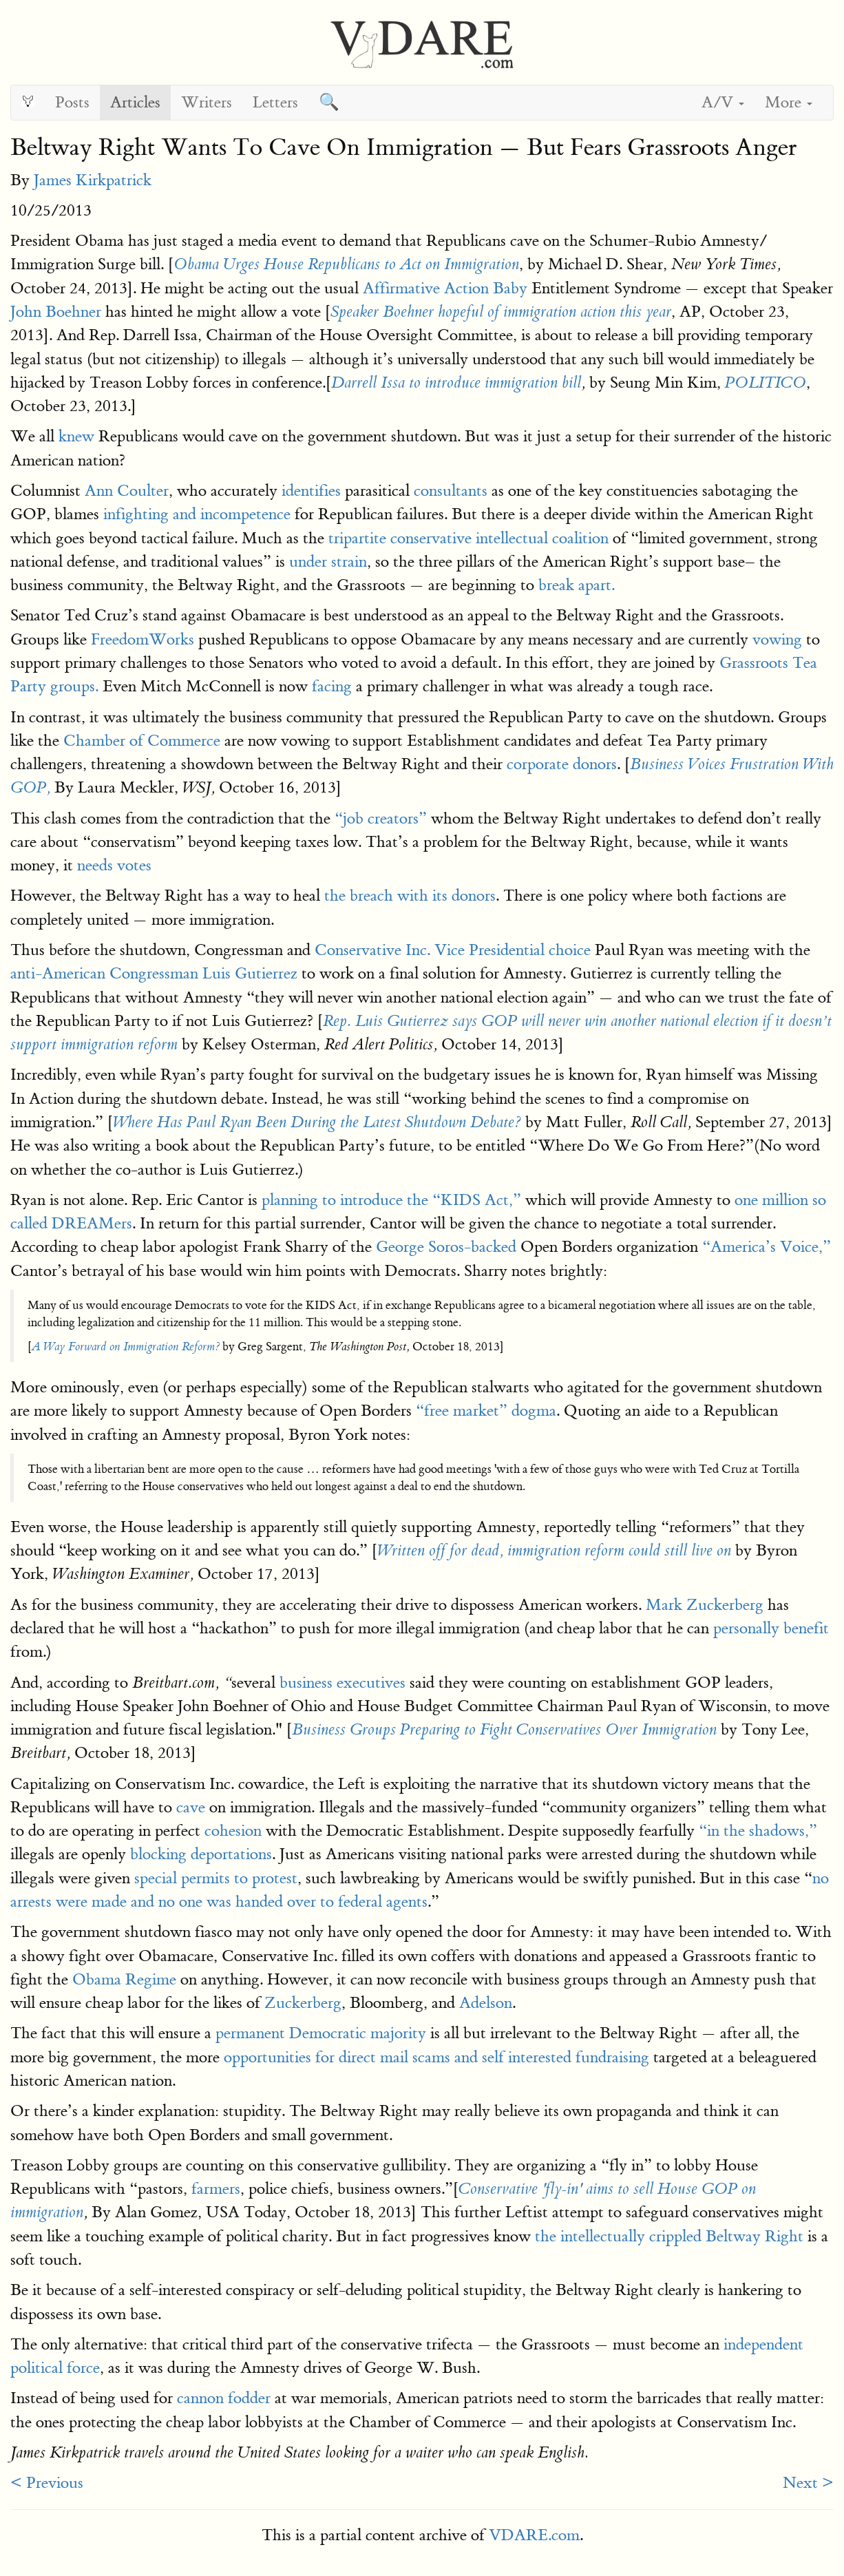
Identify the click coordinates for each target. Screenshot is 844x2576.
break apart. (576, 585)
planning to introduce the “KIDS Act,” (391, 1200)
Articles (135, 102)
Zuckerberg (302, 2003)
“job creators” (381, 818)
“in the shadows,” (758, 1831)
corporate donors (562, 764)
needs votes (114, 865)
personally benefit (771, 1628)
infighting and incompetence (197, 514)
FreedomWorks (142, 639)
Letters (275, 102)
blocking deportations (201, 1854)
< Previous (46, 2483)
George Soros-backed (446, 1247)
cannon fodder (224, 2398)
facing (332, 686)
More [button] (788, 102)
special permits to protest (215, 1878)
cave (190, 1807)
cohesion (233, 1831)
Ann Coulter (127, 491)
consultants (450, 491)
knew (76, 436)
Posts (72, 102)
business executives (342, 1683)
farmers (215, 2189)
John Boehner (55, 312)
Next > (808, 2483)
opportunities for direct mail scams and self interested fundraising (436, 2057)
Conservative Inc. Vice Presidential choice (453, 950)
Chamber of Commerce (141, 741)
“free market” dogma (486, 1411)
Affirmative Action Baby (445, 288)
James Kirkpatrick (92, 180)
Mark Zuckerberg (704, 1605)
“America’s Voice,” (766, 1247)
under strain (328, 562)
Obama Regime (124, 1979)
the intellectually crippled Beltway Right (669, 2236)
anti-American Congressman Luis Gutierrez (153, 973)
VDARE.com (534, 2535)
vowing (777, 639)
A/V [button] (722, 102)
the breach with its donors (408, 895)
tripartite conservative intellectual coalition (468, 538)
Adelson (485, 2003)
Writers (206, 102)
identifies (311, 491)
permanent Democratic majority (320, 2033)
